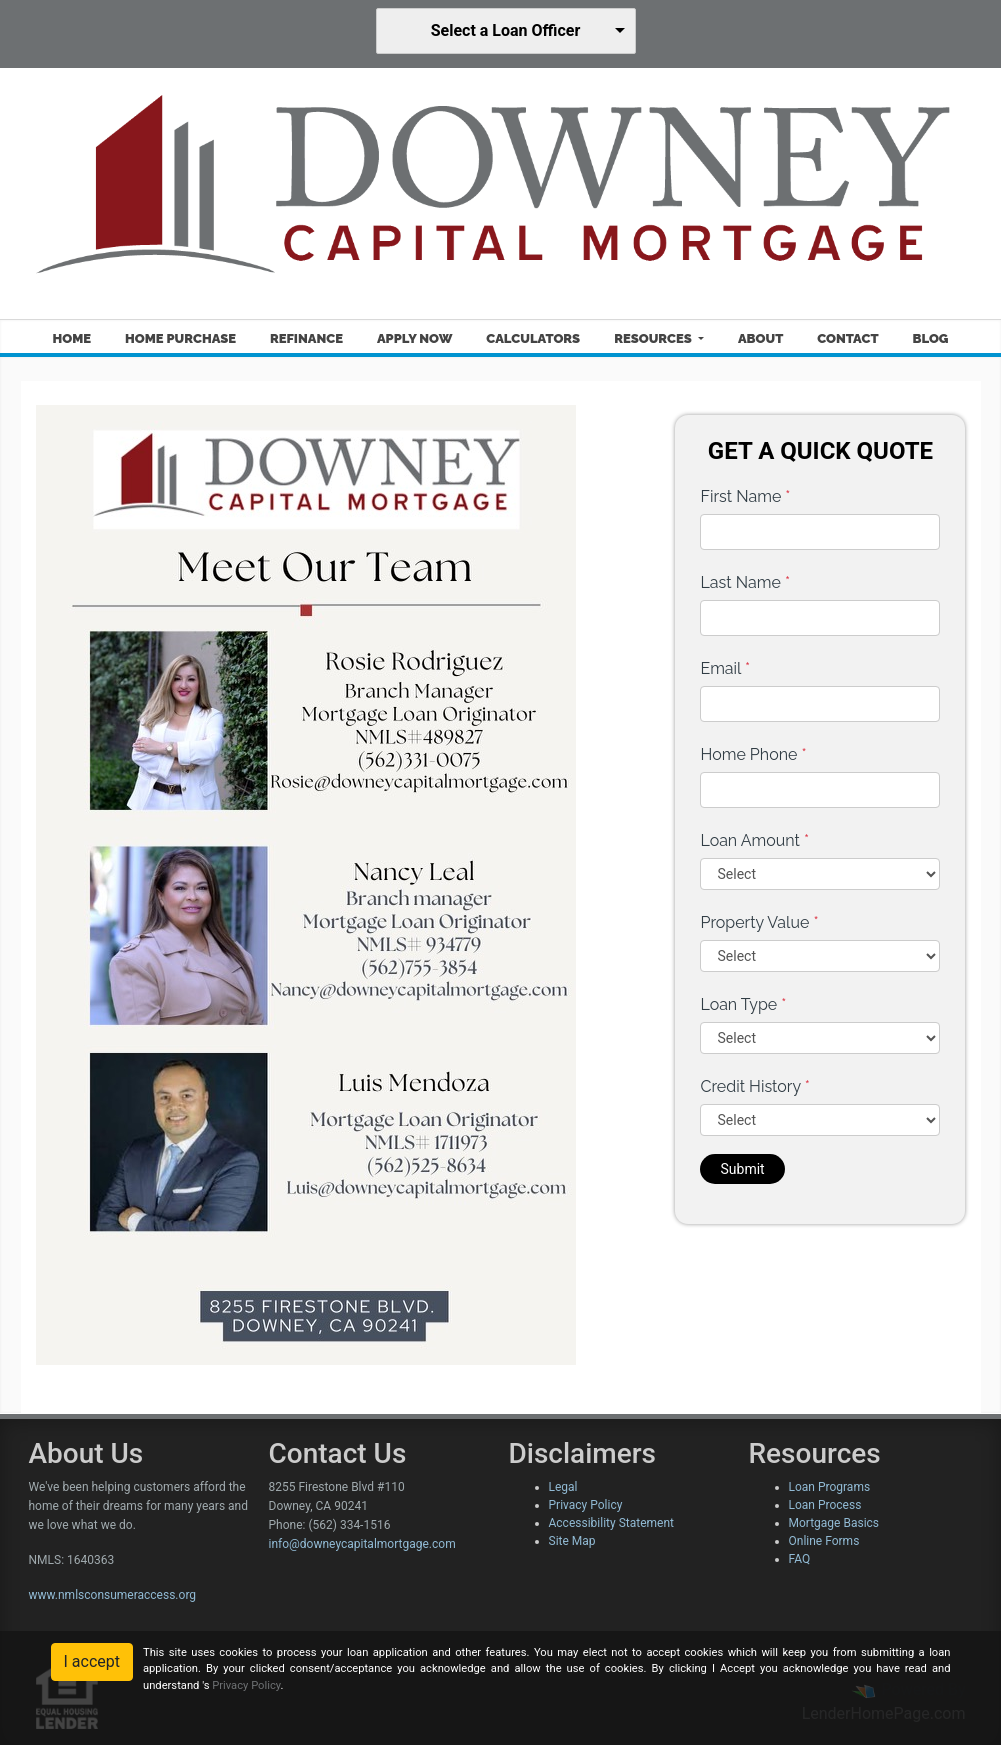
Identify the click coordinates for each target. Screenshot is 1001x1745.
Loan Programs (830, 1487)
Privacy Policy (586, 1505)
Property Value (759, 922)
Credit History (754, 1086)
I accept (92, 1661)
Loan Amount (754, 840)
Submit (742, 1169)
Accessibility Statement (611, 1523)
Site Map (572, 1541)
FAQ (800, 1559)
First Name (745, 496)
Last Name (745, 582)
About (760, 338)
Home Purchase (180, 338)
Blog (930, 338)
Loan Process (825, 1505)
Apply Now (414, 338)
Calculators (533, 338)
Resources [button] (654, 338)
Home (71, 338)
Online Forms (824, 1541)
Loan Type (743, 1004)
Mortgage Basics (834, 1523)
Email (725, 668)
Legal (563, 1487)
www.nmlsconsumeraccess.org (113, 1595)
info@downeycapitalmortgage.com (362, 1544)
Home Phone (753, 754)
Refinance (306, 338)
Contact (847, 338)
